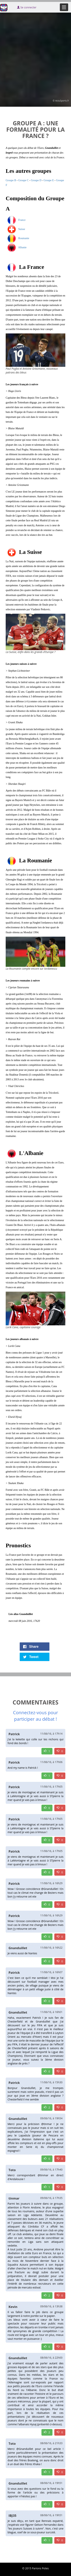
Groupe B (11, 180)
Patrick (14, 1734)
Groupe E (49, 180)
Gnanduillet (18, 1948)
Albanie (22, 247)
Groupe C (23, 180)
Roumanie (23, 238)
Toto (12, 2170)
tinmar (14, 2198)
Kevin (13, 2306)
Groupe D (36, 180)
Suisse (21, 229)
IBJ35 (12, 2515)
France (22, 220)
